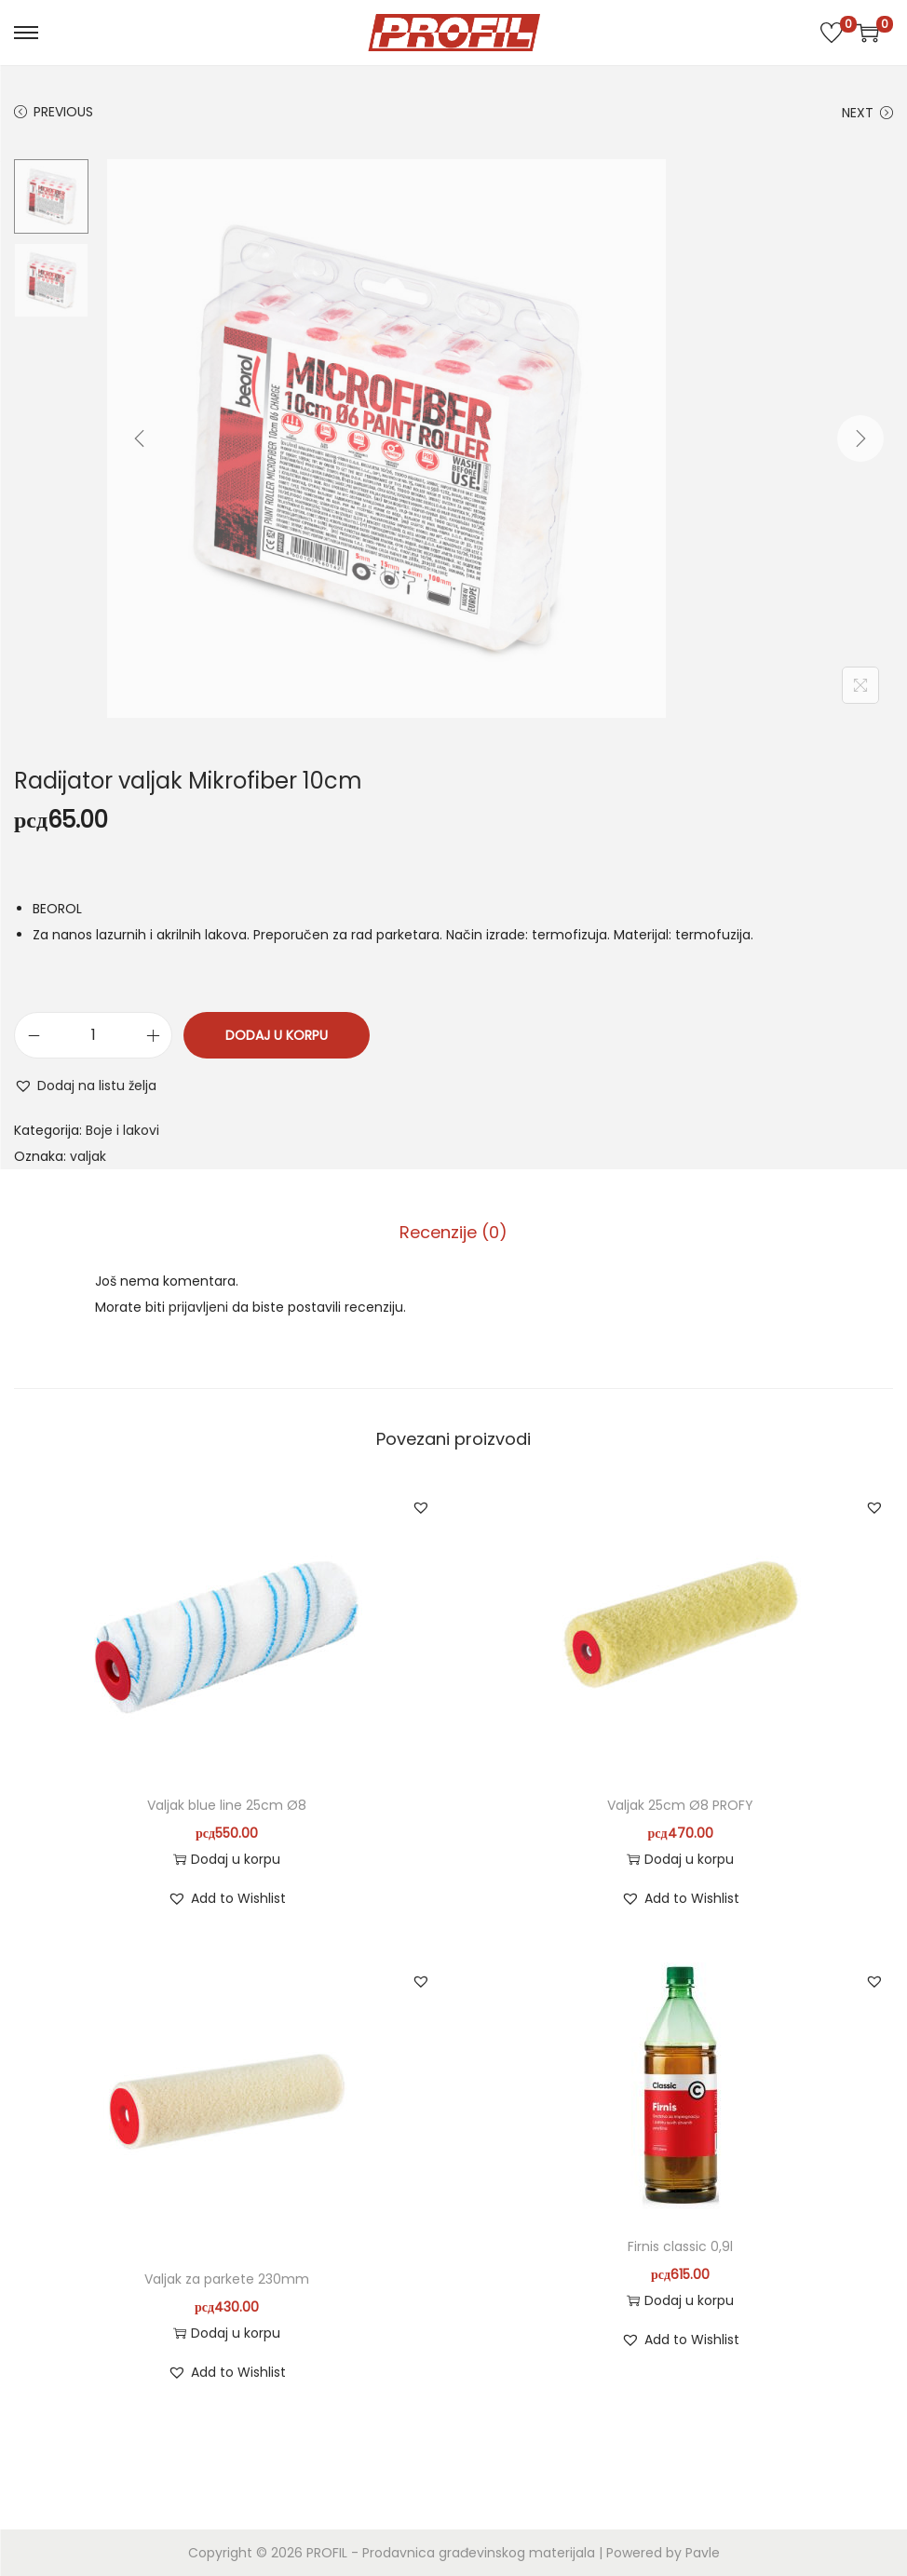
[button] (85, 1085)
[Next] (860, 438)
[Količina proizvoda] (93, 1035)
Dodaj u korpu (276, 1035)
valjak (88, 1156)
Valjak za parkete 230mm (226, 2279)
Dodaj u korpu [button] (226, 1859)
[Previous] (139, 438)
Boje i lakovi (122, 1130)
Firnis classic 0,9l (680, 2246)
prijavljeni (198, 1307)
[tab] (453, 1233)
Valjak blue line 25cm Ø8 (226, 1805)
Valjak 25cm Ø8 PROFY (680, 1805)
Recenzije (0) (453, 1232)
